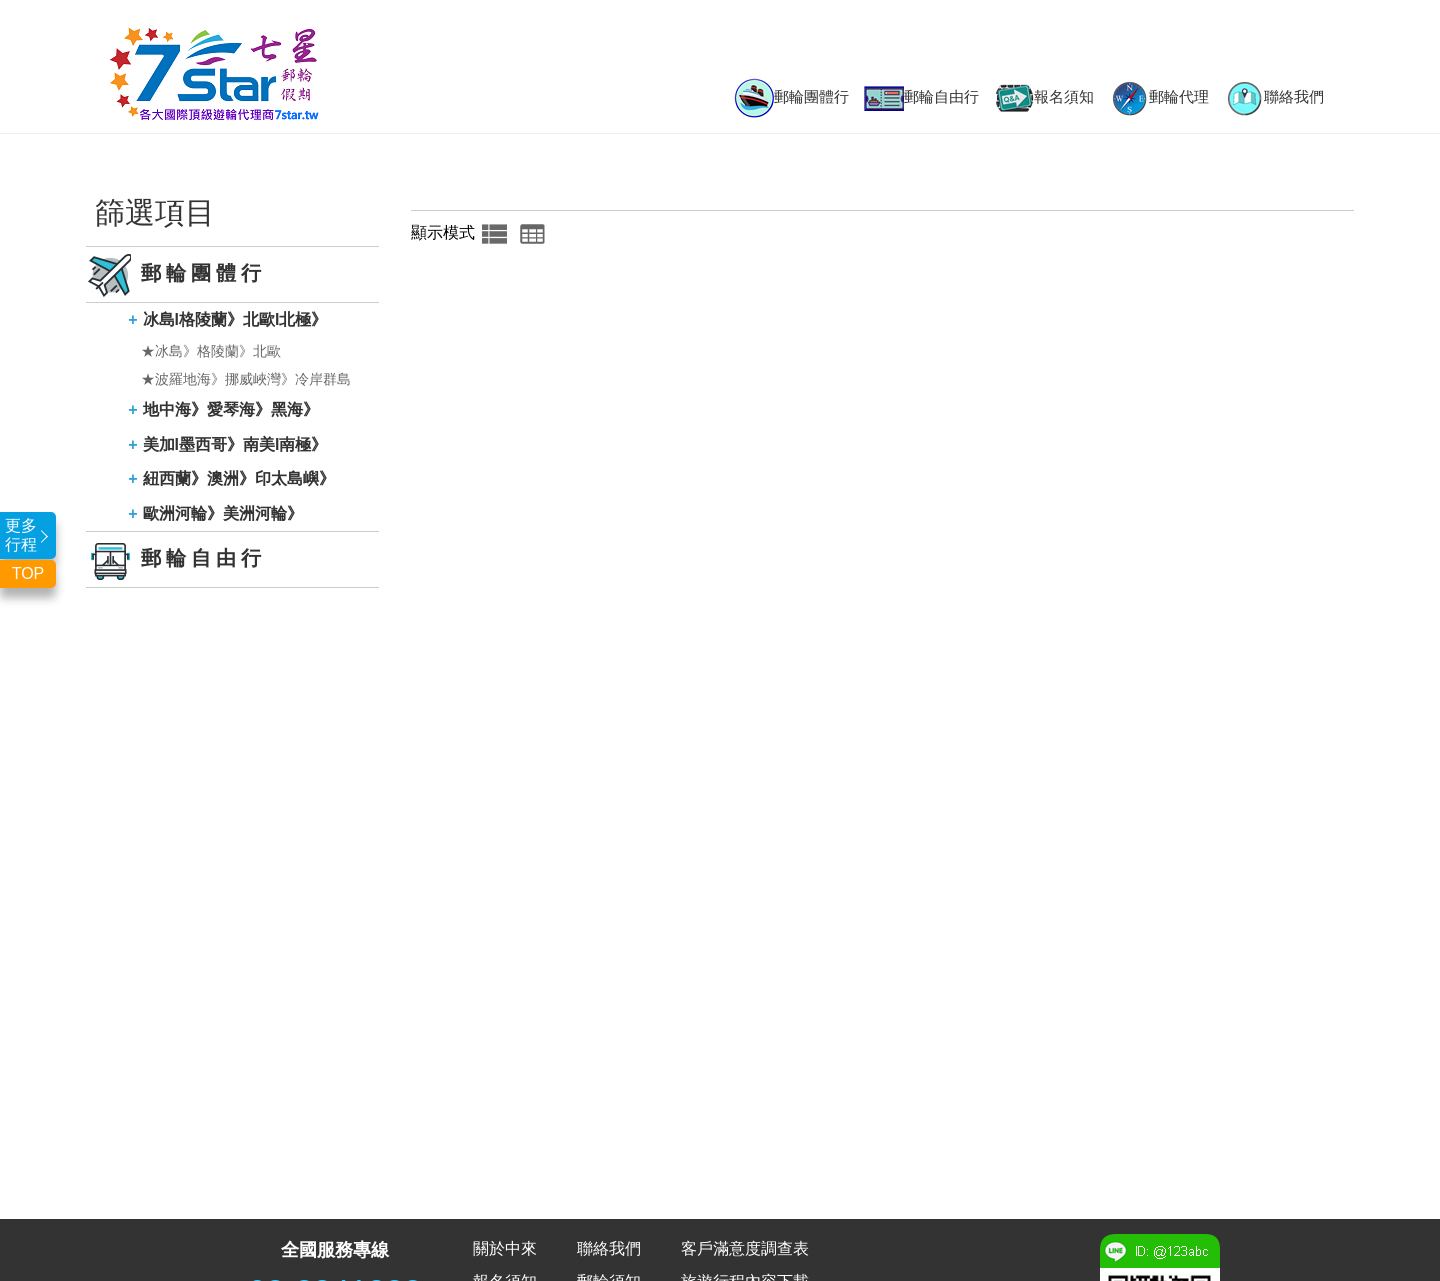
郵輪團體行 (791, 98)
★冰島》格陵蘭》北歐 (211, 351)
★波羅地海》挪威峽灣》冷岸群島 (246, 379)
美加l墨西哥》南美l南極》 (235, 444)
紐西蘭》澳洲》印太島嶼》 (239, 478)
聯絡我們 (1274, 98)
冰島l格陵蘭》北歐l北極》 (235, 319)
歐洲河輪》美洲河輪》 (223, 513)
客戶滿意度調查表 (745, 1248)
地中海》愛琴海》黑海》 (231, 409)
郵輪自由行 (921, 98)
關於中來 (505, 1248)
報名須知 (1044, 98)
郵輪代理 (1159, 98)
